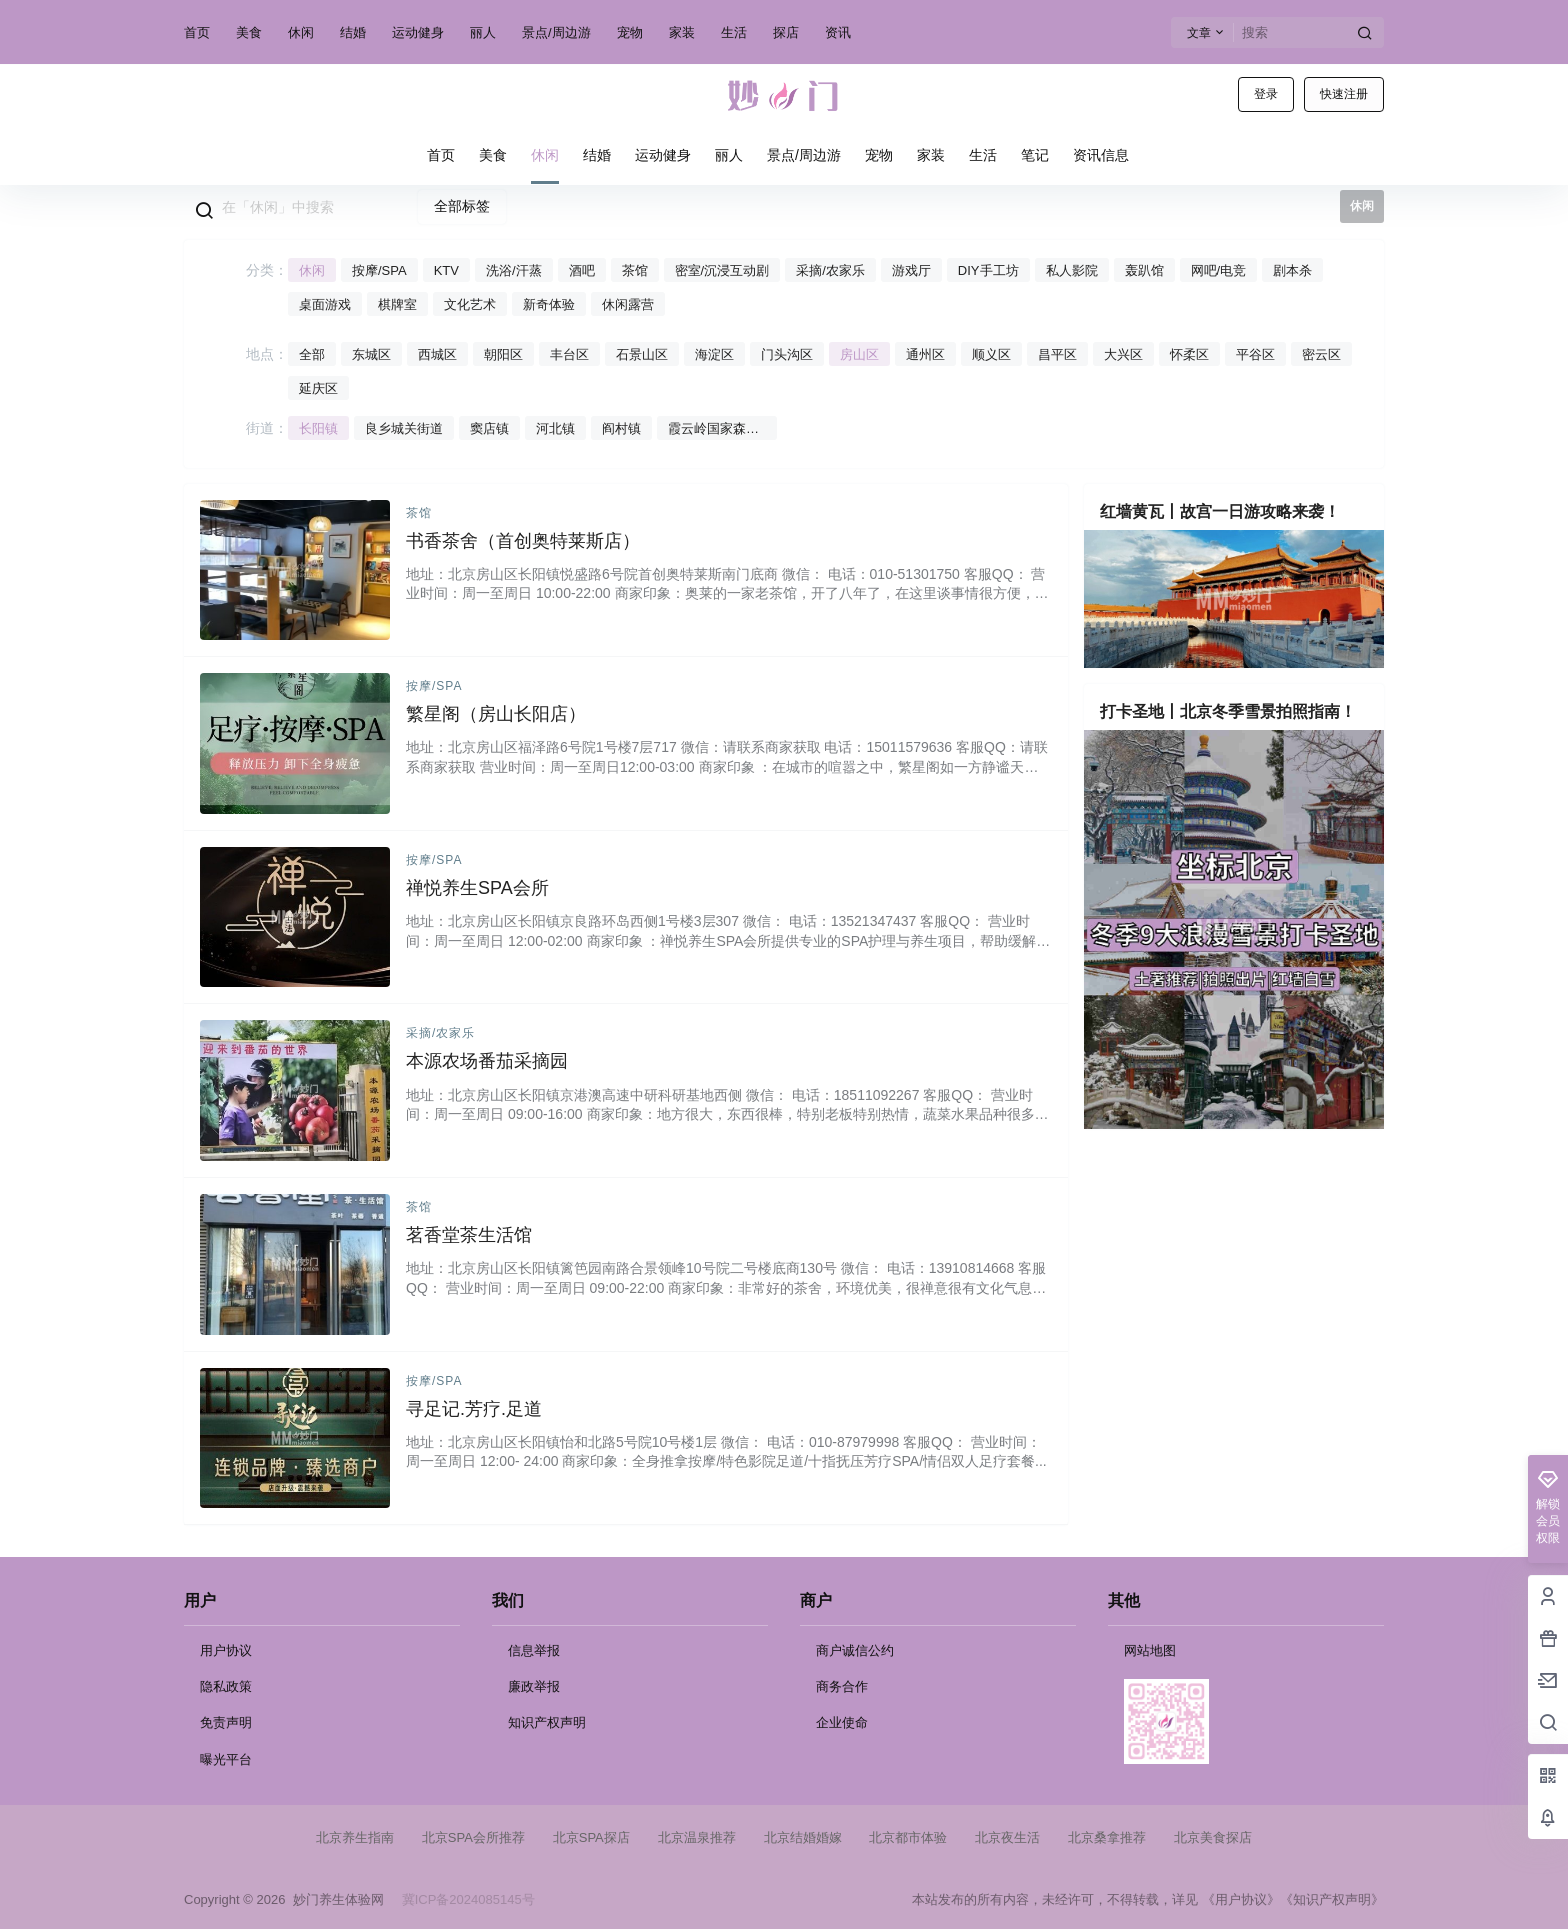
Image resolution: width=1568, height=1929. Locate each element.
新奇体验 (549, 304)
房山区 (859, 354)
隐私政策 (226, 1686)
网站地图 (1150, 1650)
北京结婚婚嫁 (803, 1837)
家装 (682, 32)
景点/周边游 (556, 32)
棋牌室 (397, 304)
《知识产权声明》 (1332, 1899)
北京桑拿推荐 (1107, 1837)
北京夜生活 (1007, 1837)
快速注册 (1344, 94)
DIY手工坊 (988, 270)
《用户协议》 (1241, 1899)
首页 (197, 32)
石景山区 (642, 354)
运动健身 (418, 32)
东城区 (371, 354)
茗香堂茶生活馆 (469, 1235)
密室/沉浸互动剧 (722, 270)
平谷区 (1255, 354)
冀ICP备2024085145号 (468, 1899)
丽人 (483, 32)
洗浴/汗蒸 (514, 270)
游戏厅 (911, 270)
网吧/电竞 (1219, 270)
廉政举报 (534, 1686)
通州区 (925, 354)
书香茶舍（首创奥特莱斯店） (523, 541)
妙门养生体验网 (334, 1899)
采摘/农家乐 (830, 270)
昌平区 (1057, 354)
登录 (1266, 94)
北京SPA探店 (591, 1837)
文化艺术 (470, 304)
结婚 (353, 32)
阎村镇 (621, 428)
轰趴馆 (1144, 270)
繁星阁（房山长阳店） (496, 714)
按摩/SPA (379, 270)
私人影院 (1072, 270)
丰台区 (569, 354)
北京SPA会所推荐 (473, 1837)
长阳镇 (318, 428)
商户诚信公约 (855, 1650)
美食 (249, 32)
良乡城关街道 (404, 428)
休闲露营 (628, 304)
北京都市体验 (908, 1837)
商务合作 (842, 1686)
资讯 (838, 32)
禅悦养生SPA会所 (477, 888)
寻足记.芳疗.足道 (474, 1409)
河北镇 (555, 428)
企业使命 (842, 1722)
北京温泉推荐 (697, 1837)
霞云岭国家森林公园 (713, 430)
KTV (446, 270)
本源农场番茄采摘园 (487, 1061)
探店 (786, 32)
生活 (734, 32)
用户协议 (226, 1650)
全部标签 (462, 206)
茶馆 (635, 270)
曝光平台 (226, 1759)
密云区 (1321, 354)
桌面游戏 (325, 304)
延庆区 (318, 388)
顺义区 (991, 354)
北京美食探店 (1213, 1837)
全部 (312, 354)
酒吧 (582, 270)
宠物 (630, 32)
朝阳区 (503, 354)
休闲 (301, 32)
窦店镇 (489, 428)
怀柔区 (1189, 354)
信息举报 (534, 1650)
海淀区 (714, 354)
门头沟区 (787, 354)
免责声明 (226, 1722)
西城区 (437, 354)
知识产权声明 (547, 1722)
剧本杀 (1292, 270)
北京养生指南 (355, 1837)
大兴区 (1123, 354)
